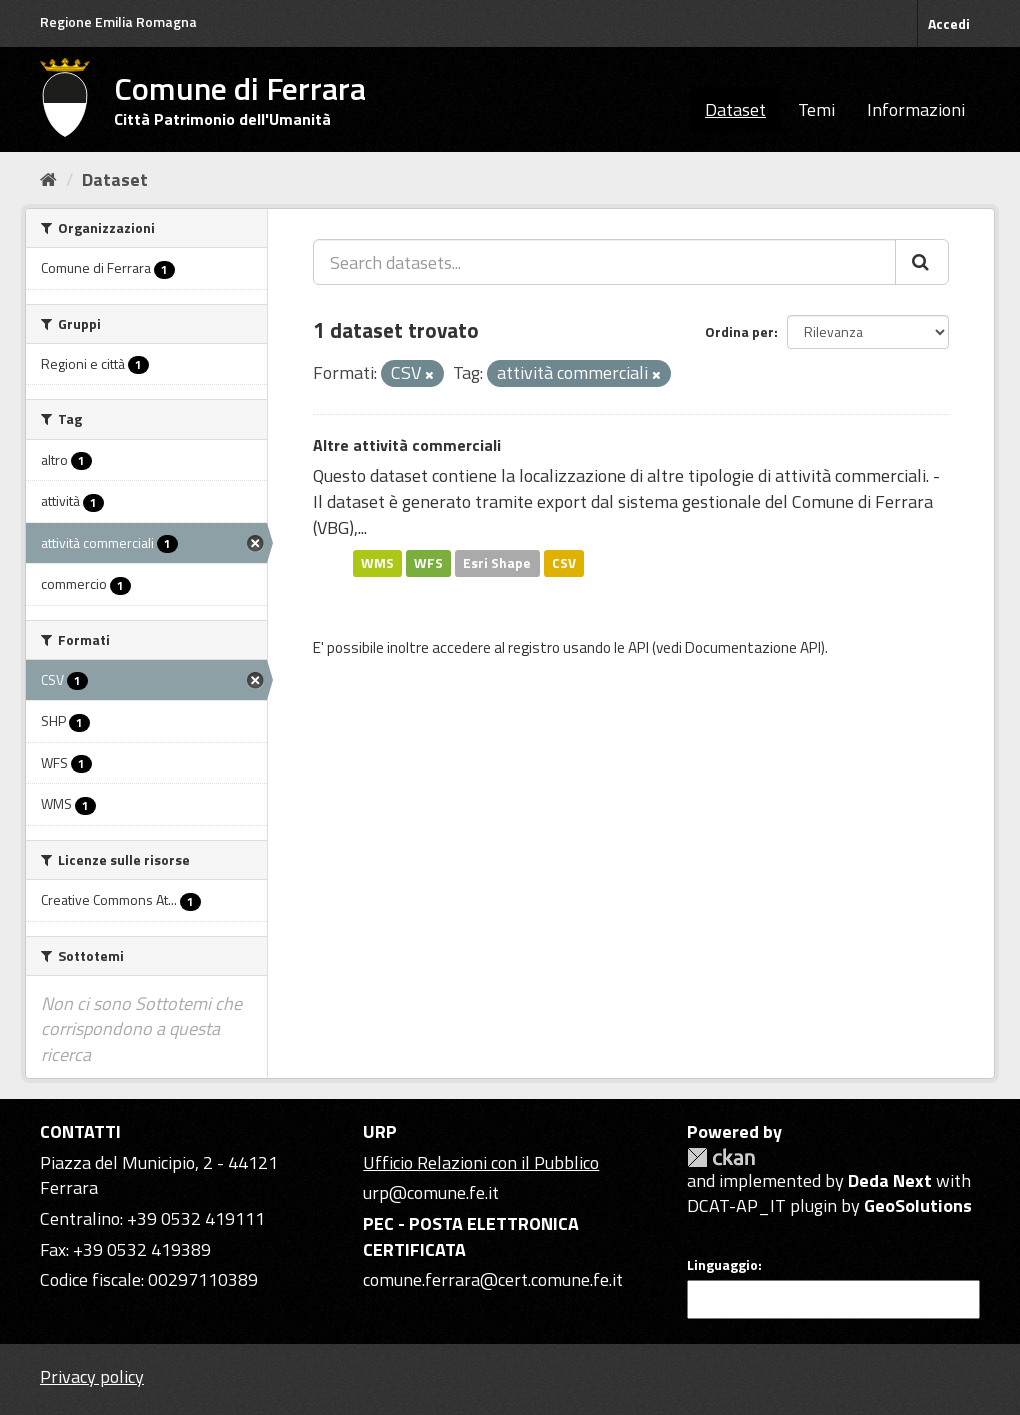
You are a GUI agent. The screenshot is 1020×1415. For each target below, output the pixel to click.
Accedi (949, 23)
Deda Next (890, 1180)
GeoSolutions (918, 1205)
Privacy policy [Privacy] (92, 1376)
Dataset (735, 109)
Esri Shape (497, 563)
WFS (428, 563)
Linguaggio (722, 1265)
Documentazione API (753, 647)
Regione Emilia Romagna (118, 21)
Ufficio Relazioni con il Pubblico (481, 1162)
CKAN (721, 1157)
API (638, 647)
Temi (816, 109)
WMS (377, 563)
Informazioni (916, 109)
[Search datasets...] (604, 262)
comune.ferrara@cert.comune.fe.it (493, 1279)
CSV (564, 563)
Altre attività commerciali (407, 445)
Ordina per (739, 331)
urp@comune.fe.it (431, 1192)
